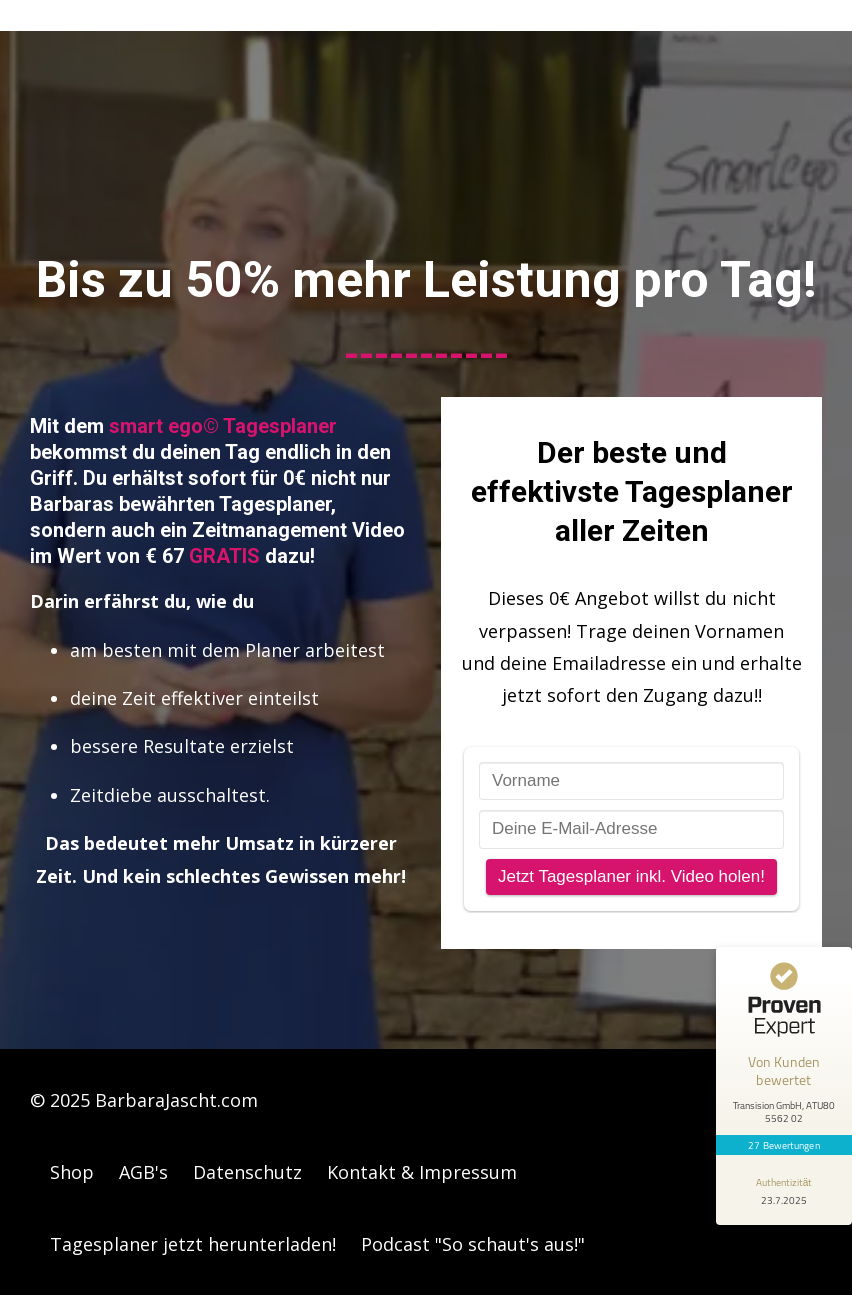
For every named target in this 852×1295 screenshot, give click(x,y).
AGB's (143, 1172)
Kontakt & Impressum (422, 1172)
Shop (72, 1172)
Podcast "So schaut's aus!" (473, 1244)
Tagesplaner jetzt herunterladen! (193, 1244)
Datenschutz (247, 1172)
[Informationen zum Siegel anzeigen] (784, 1190)
